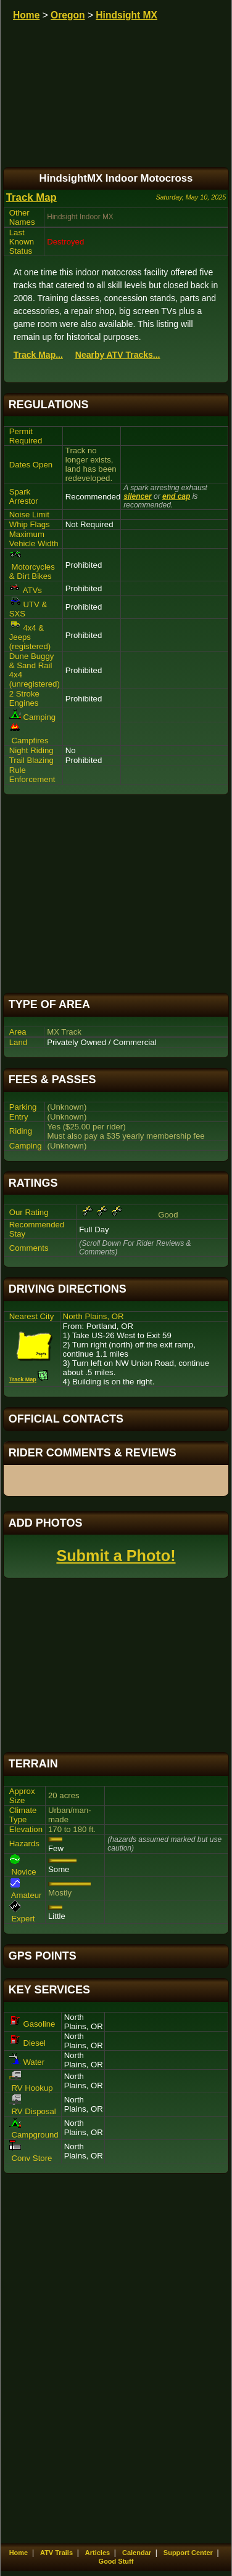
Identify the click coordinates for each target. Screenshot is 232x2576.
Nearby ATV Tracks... (117, 355)
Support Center (188, 2552)
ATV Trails (56, 2552)
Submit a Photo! (115, 1555)
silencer (137, 496)
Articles (97, 2552)
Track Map (31, 197)
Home (26, 15)
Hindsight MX (126, 15)
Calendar (136, 2552)
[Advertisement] (116, 894)
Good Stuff (116, 2561)
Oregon (68, 15)
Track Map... (38, 355)
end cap (176, 496)
